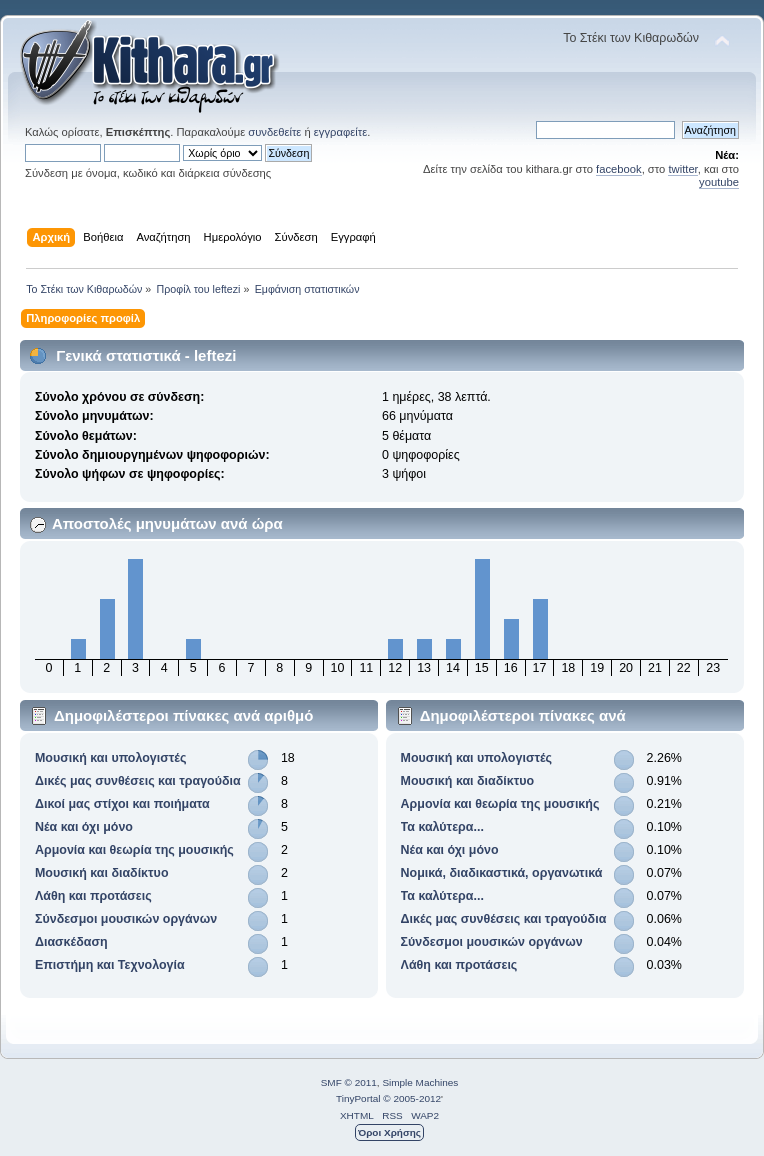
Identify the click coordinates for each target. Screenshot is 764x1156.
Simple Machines (420, 1082)
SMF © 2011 (349, 1082)
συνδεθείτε (274, 132)
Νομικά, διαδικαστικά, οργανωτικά (502, 873)
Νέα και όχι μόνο (84, 827)
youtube (719, 182)
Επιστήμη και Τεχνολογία (110, 965)
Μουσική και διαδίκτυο (102, 873)
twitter (682, 169)
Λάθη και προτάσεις (93, 896)
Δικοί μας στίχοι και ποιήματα (122, 804)
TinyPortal (358, 1098)
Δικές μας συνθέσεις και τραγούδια (138, 781)
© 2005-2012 (412, 1098)
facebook (619, 169)
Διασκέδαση (71, 942)
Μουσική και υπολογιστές (111, 758)
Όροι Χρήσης (389, 1132)
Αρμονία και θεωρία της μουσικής (134, 850)
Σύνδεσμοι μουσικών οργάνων (126, 919)
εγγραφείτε (340, 132)
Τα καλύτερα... (442, 827)
